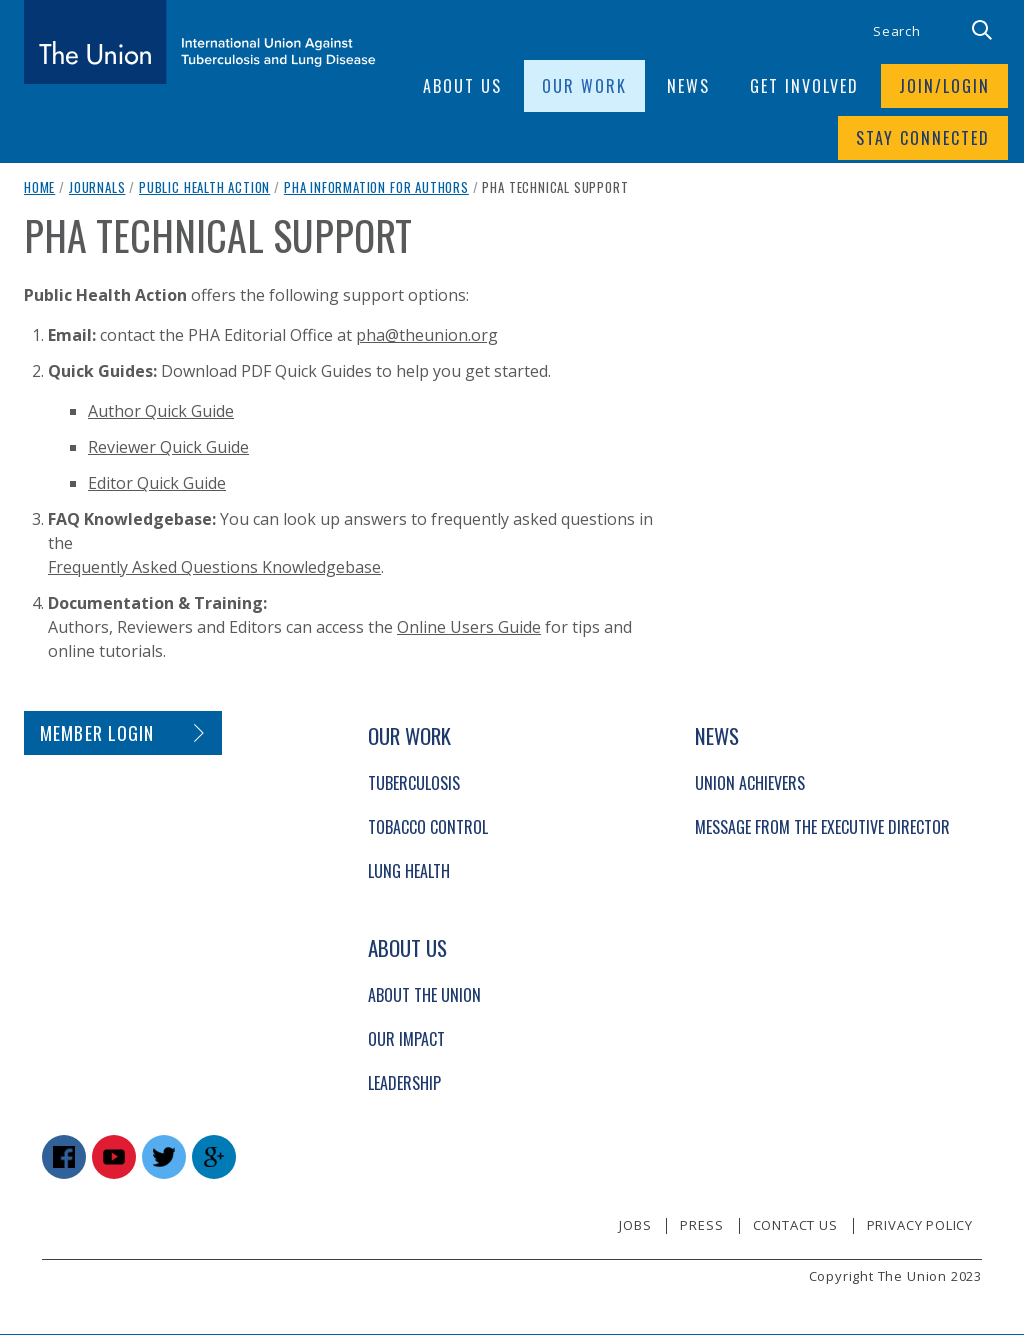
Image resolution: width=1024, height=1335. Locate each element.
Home (39, 188)
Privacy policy (920, 1226)
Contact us (795, 1226)
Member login (97, 734)
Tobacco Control (428, 828)
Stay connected (923, 138)
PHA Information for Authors (376, 188)
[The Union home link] (200, 42)
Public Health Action (204, 188)
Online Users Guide (469, 628)
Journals (97, 188)
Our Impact (406, 1040)
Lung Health (409, 872)
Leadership (404, 1084)
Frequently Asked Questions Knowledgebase (214, 568)
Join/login (944, 86)
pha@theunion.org (427, 336)
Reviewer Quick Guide (168, 448)
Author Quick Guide (161, 412)
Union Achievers (750, 784)
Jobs (635, 1226)
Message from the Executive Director (822, 828)
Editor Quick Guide (157, 484)
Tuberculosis (414, 784)
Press (701, 1226)
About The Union (424, 996)
